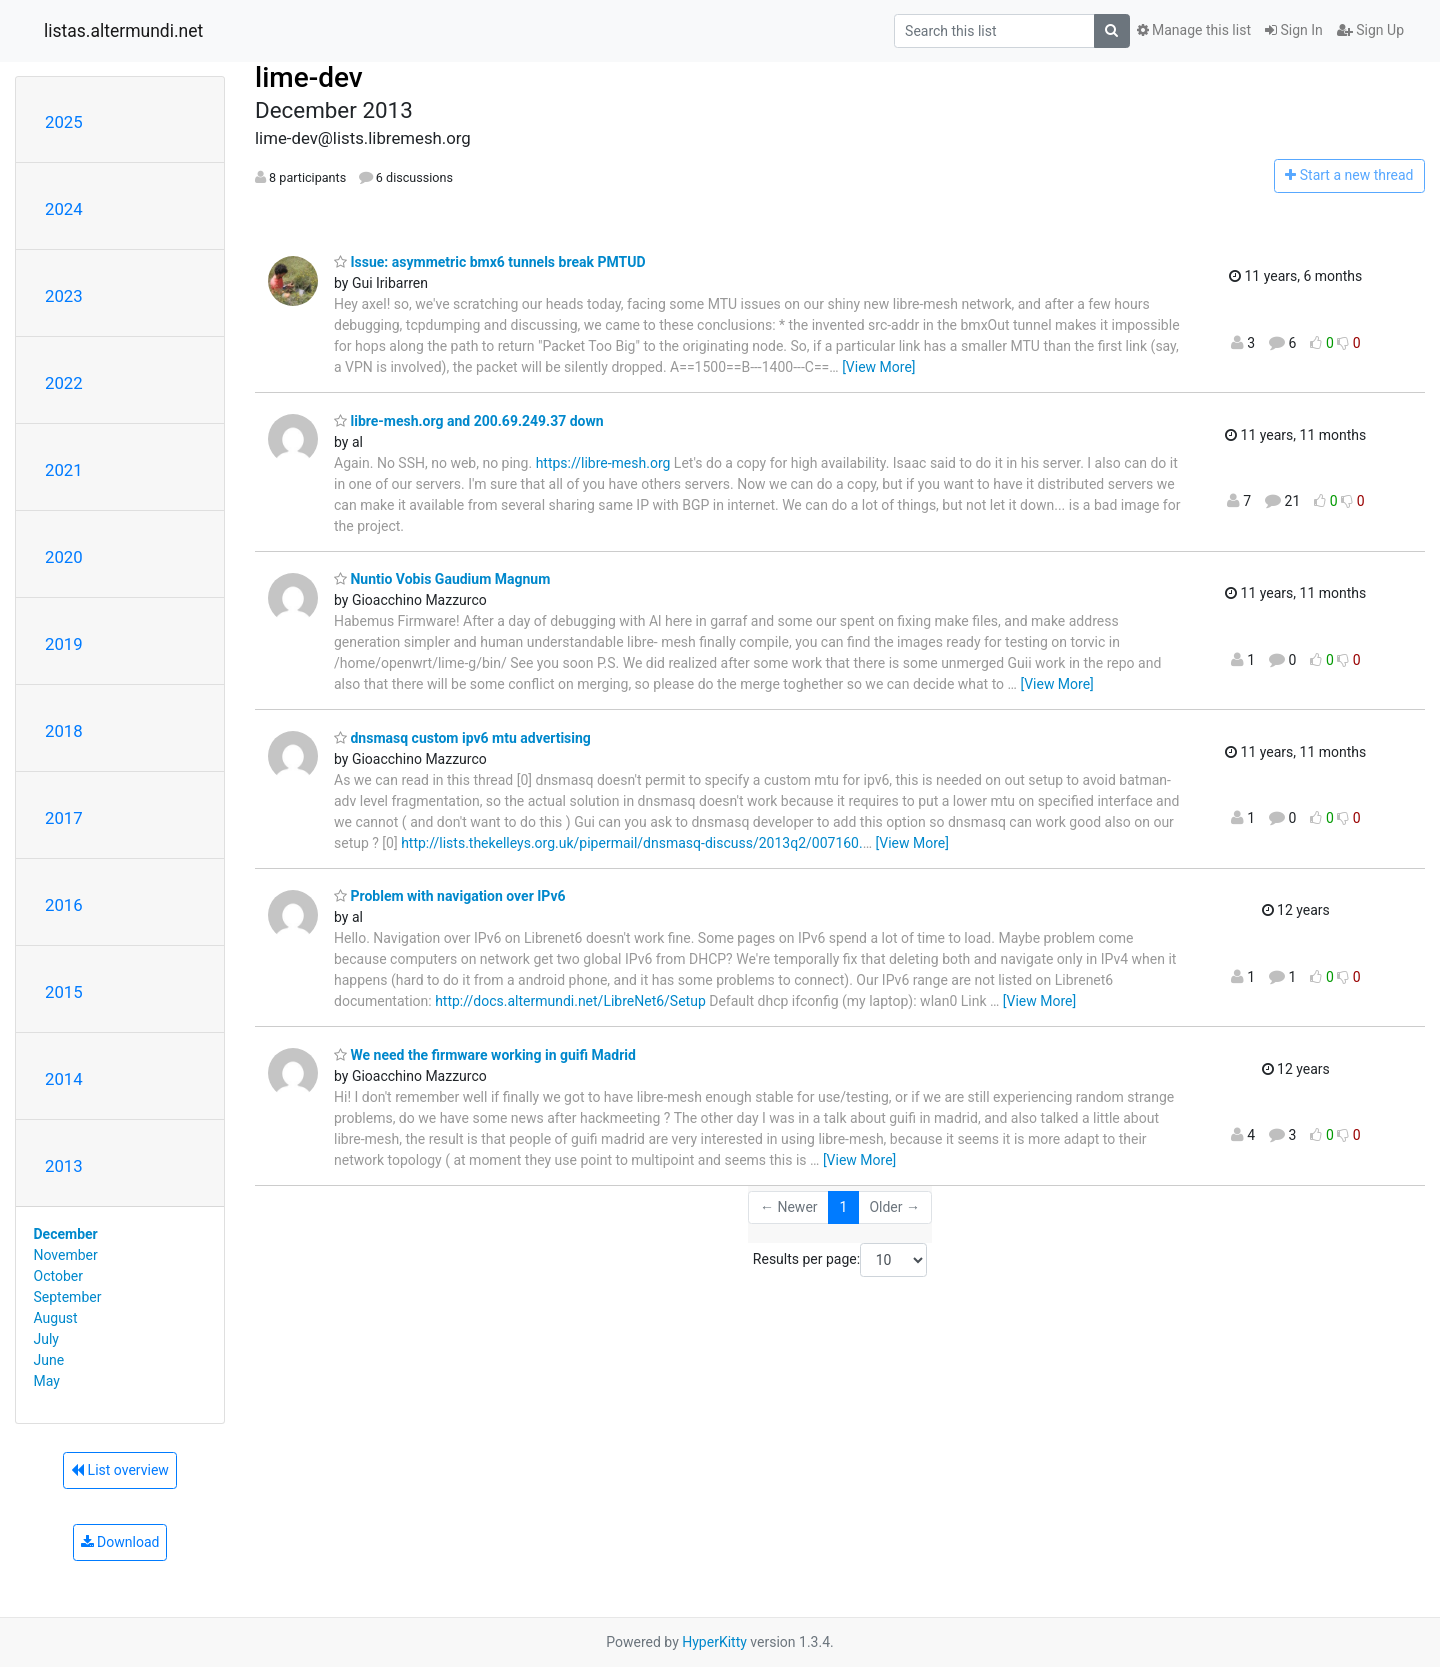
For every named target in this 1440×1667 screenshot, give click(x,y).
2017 (64, 818)
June (49, 1360)
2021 (64, 470)
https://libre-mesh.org (603, 463)
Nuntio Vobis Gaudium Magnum (442, 579)
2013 (64, 1166)
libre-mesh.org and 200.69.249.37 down (469, 421)
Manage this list (1194, 30)
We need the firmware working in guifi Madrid (485, 1055)
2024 (64, 209)
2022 (64, 383)
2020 (64, 557)
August (56, 1318)
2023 (64, 296)
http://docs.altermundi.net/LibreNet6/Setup (570, 1001)
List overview (120, 1470)
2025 (64, 122)
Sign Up (1370, 30)
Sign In (1294, 30)
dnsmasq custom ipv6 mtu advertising (462, 738)
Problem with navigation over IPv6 (450, 896)
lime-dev (309, 77)
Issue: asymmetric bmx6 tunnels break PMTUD (489, 262)
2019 (64, 644)
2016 (64, 905)
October (58, 1276)
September (68, 1297)
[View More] (878, 367)
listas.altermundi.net (123, 31)
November (66, 1255)
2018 (64, 731)
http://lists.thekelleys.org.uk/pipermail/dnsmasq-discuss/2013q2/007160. (632, 843)
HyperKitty (714, 1642)
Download (120, 1542)
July (46, 1339)
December (66, 1234)
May (47, 1381)
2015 (64, 992)
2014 (64, 1079)
